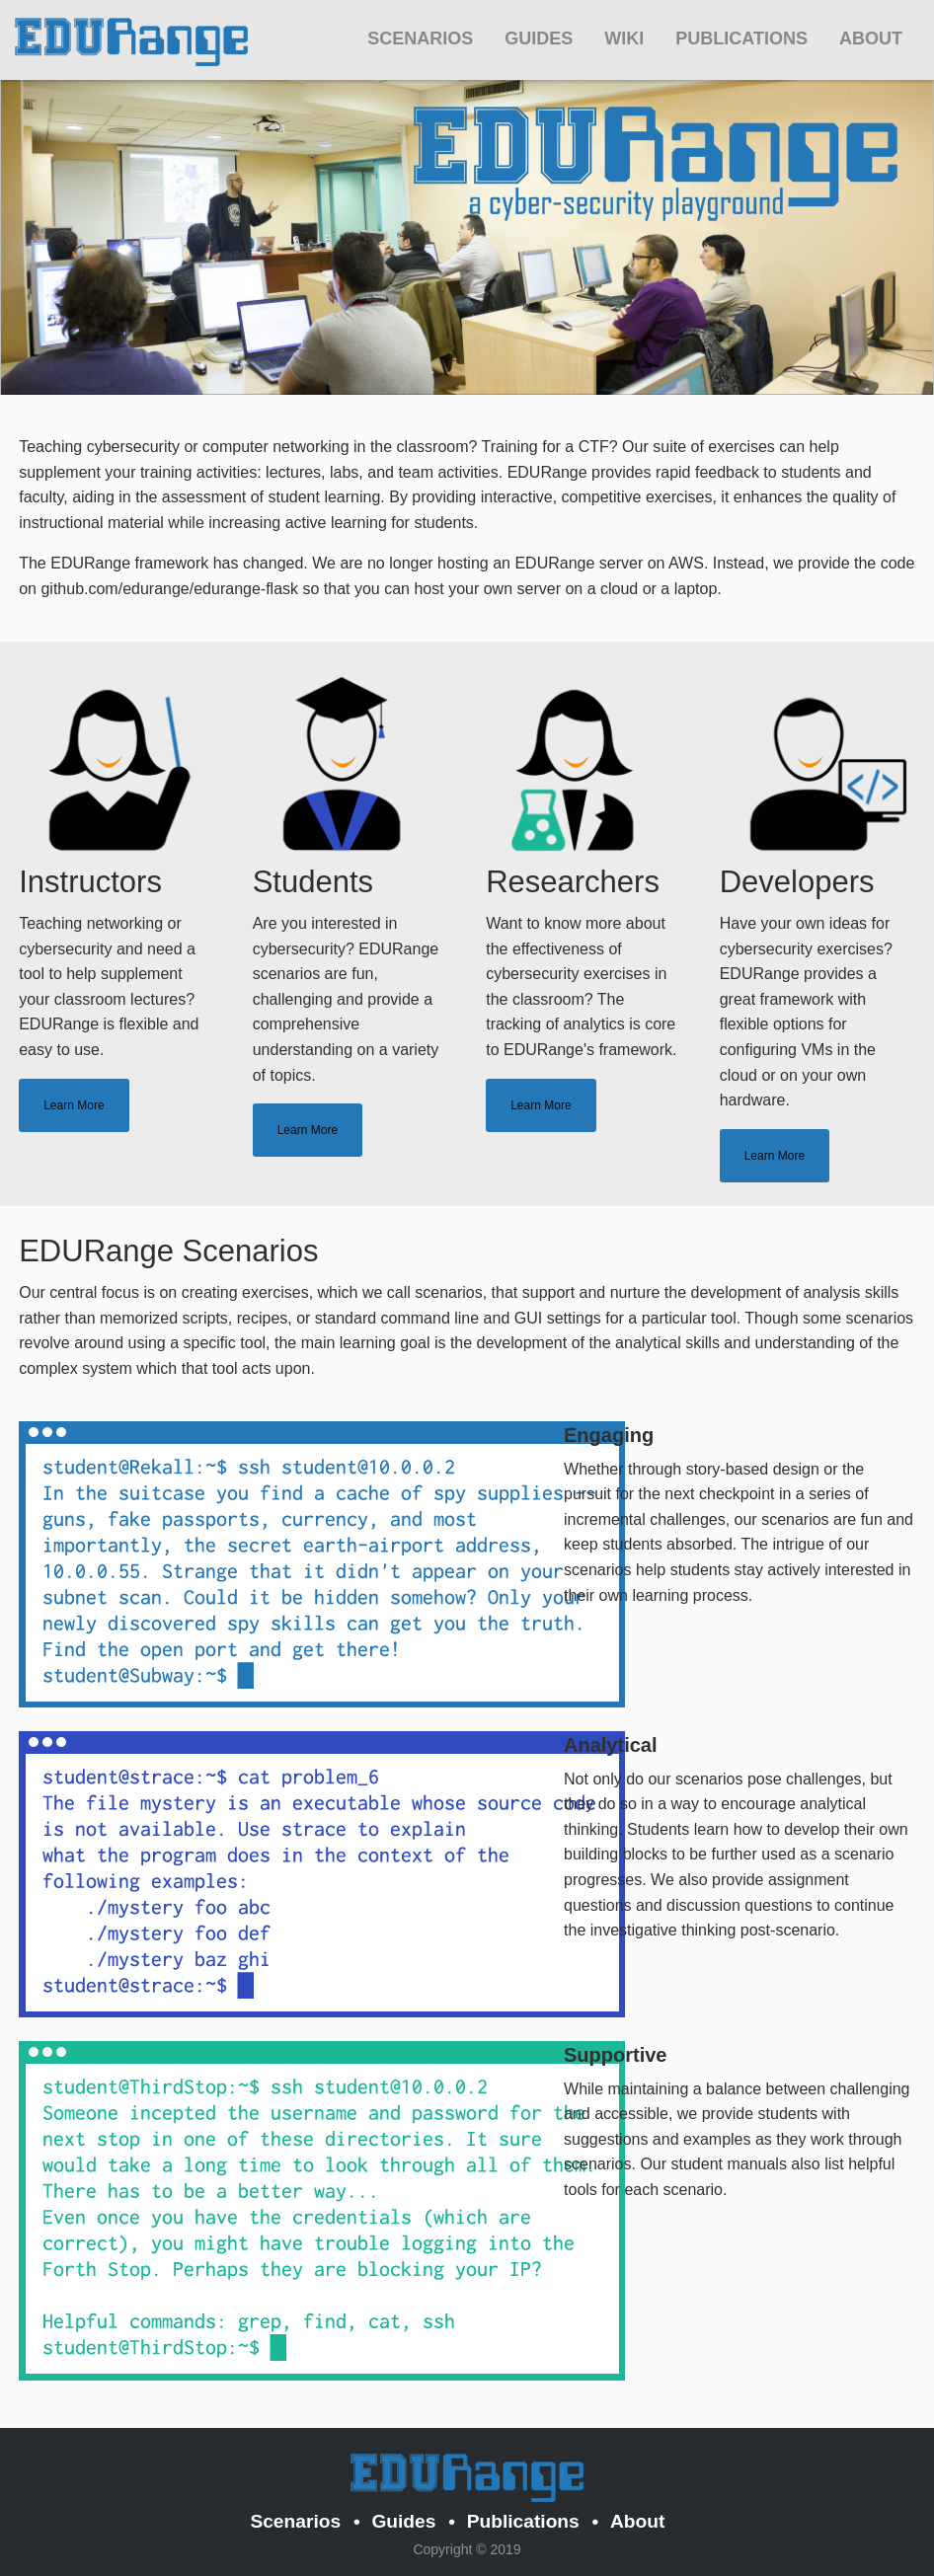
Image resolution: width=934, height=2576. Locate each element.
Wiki (624, 38)
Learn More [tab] (73, 1105)
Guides (539, 38)
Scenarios (420, 38)
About (870, 38)
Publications (741, 38)
